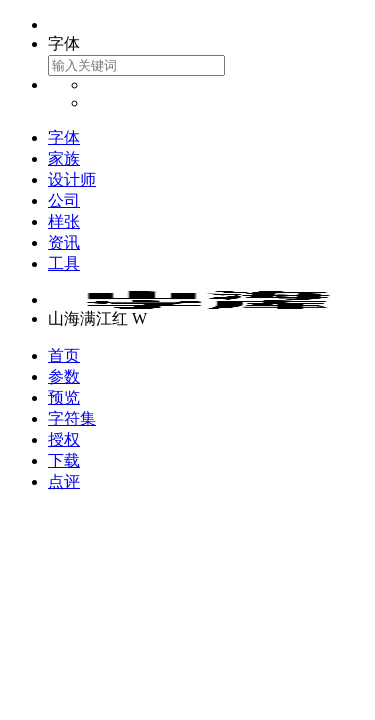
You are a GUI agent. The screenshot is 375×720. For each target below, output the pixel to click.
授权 (64, 439)
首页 (64, 355)
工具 (64, 263)
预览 (64, 397)
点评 (64, 481)
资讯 (64, 242)
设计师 (72, 179)
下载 (64, 460)
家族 (64, 158)
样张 (64, 221)
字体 (64, 137)
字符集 (72, 418)
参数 (64, 376)
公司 (64, 200)
